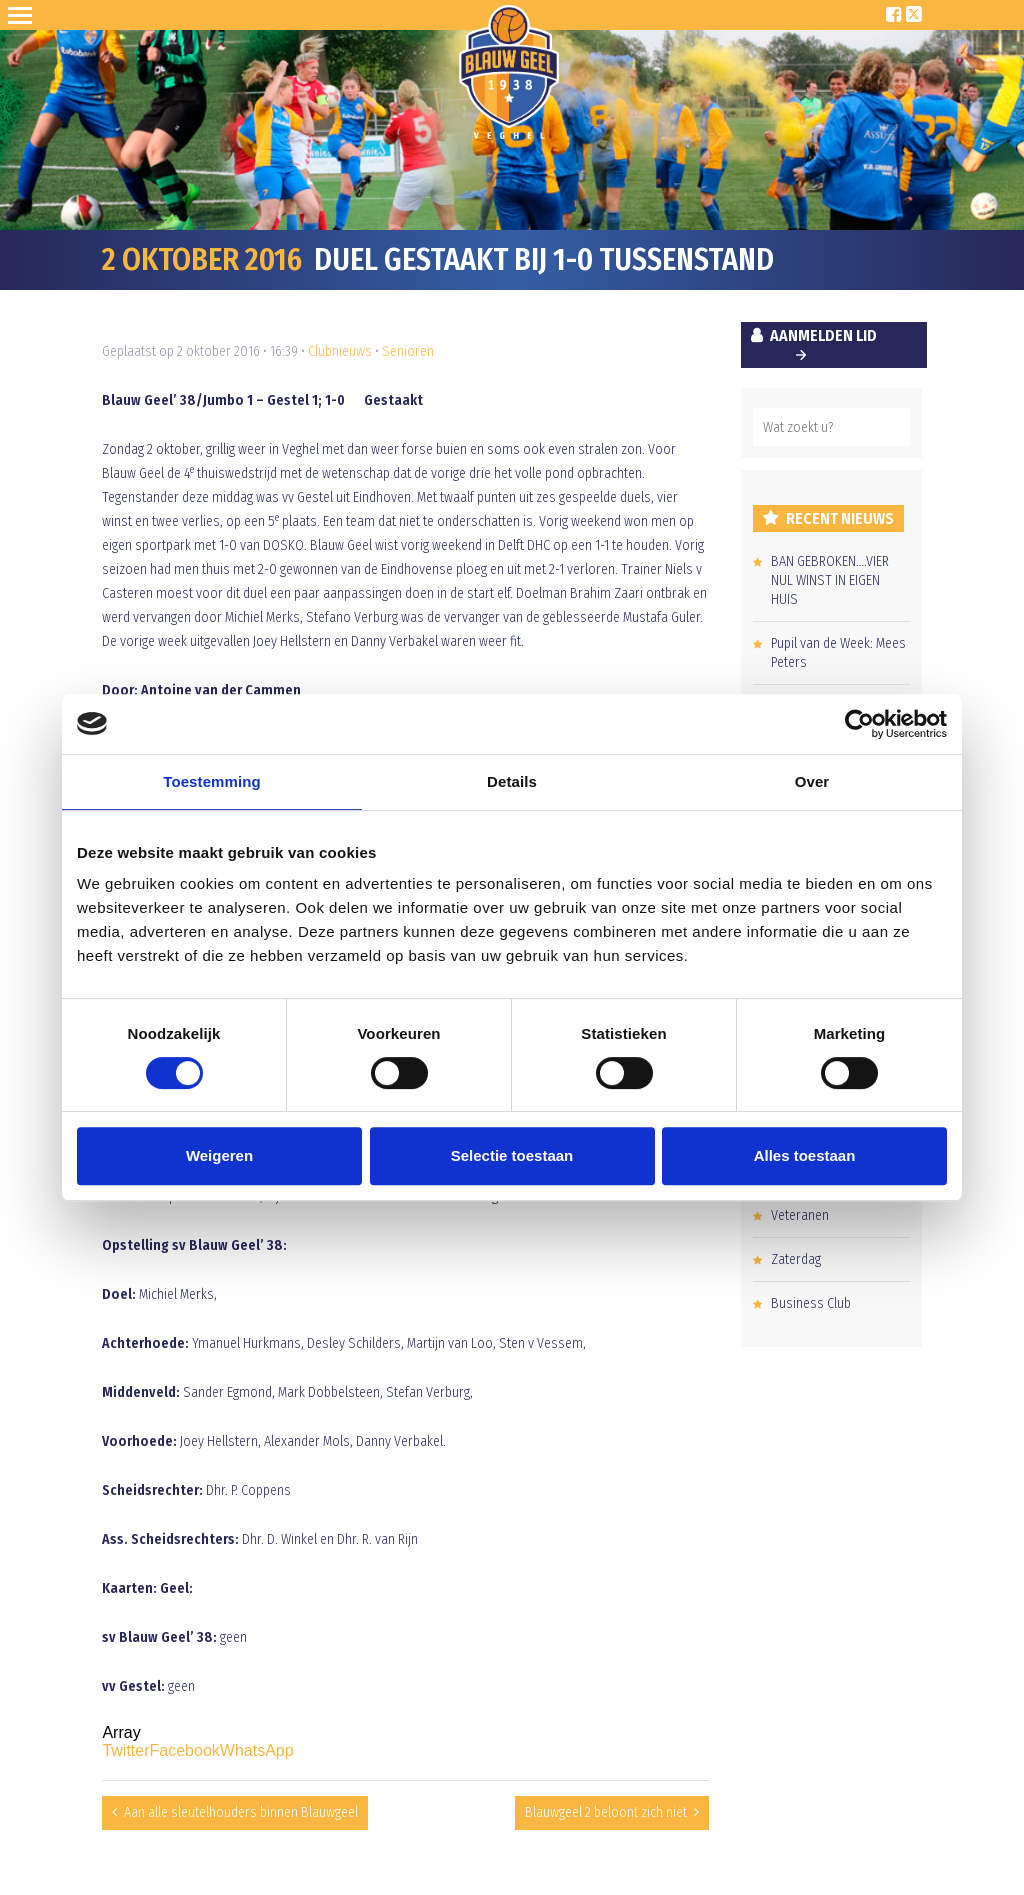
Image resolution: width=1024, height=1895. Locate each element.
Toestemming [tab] (212, 781)
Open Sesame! (24, 15)
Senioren (408, 351)
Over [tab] (812, 781)
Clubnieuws (340, 351)
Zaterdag (796, 1259)
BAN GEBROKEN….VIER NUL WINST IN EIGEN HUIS (830, 580)
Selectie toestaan (512, 1155)
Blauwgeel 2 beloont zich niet (606, 1812)
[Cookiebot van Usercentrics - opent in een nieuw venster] (859, 724)
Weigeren (219, 1155)
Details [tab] (512, 781)
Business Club (811, 1303)
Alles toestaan (805, 1155)
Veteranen (800, 1215)
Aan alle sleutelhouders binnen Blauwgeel (241, 1812)
